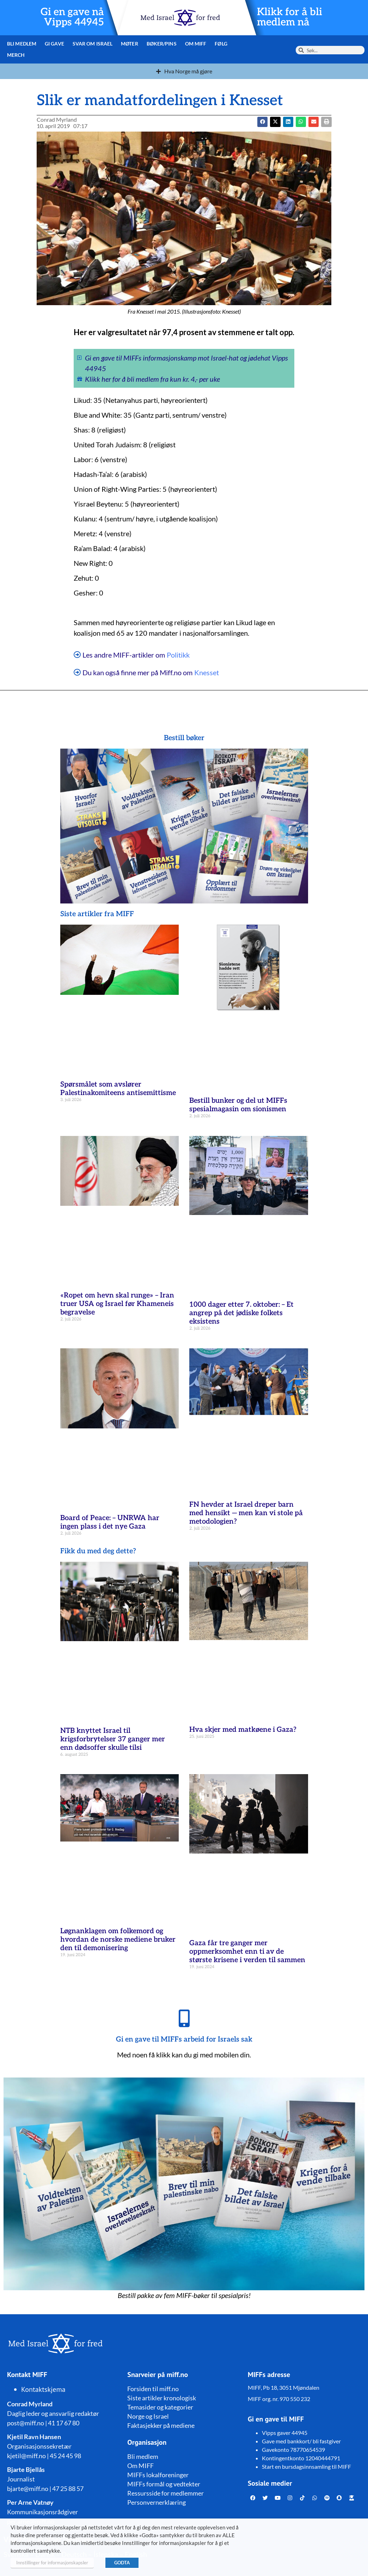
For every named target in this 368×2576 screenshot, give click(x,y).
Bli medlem (21, 44)
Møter (129, 44)
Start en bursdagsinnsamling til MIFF (306, 2466)
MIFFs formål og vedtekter (163, 2484)
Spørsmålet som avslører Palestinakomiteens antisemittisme (118, 1088)
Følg (221, 44)
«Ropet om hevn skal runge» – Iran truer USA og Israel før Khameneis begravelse (117, 1304)
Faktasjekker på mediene (161, 2425)
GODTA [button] (122, 2562)
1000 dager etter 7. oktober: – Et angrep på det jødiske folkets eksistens (241, 1313)
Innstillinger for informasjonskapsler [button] (52, 2562)
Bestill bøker (184, 738)
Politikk (178, 655)
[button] (275, 122)
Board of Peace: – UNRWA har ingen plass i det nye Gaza (109, 1522)
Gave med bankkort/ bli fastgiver (301, 2441)
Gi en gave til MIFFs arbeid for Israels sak (184, 2039)
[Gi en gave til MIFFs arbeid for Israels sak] (184, 2018)
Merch (16, 55)
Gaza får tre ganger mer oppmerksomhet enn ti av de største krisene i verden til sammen (247, 1951)
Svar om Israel (92, 44)
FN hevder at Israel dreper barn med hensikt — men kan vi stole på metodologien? (246, 1513)
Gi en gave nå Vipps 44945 (72, 17)
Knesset (206, 672)
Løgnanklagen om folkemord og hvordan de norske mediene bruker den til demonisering (118, 1939)
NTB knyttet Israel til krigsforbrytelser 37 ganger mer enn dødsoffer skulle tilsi (112, 1739)
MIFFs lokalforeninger (158, 2475)
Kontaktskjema (43, 2389)
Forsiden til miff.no (153, 2389)
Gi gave (54, 44)
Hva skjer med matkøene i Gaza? (242, 1729)
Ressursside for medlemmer (165, 2493)
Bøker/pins (162, 44)
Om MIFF (196, 44)
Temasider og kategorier (160, 2407)
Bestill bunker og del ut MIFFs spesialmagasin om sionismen (238, 1104)
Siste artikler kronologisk (161, 2398)
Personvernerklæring (156, 2502)
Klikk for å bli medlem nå (289, 17)
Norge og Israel (148, 2416)
